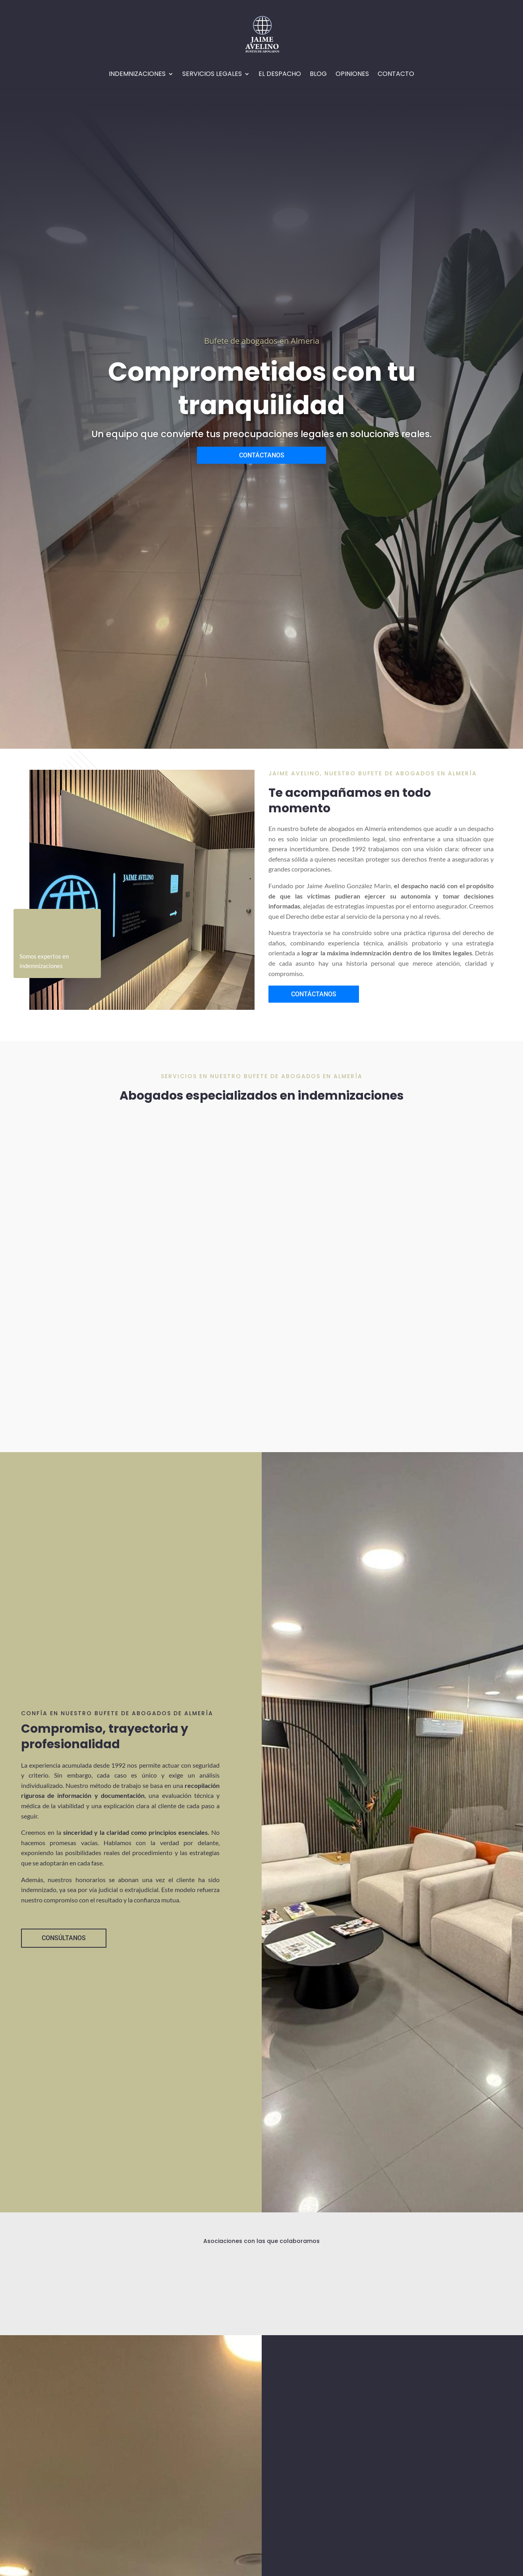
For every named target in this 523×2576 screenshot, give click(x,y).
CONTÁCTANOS (261, 455)
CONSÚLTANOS (64, 1938)
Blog (318, 74)
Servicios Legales (212, 74)
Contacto (396, 74)
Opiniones (352, 74)
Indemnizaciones (137, 74)
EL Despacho (280, 74)
